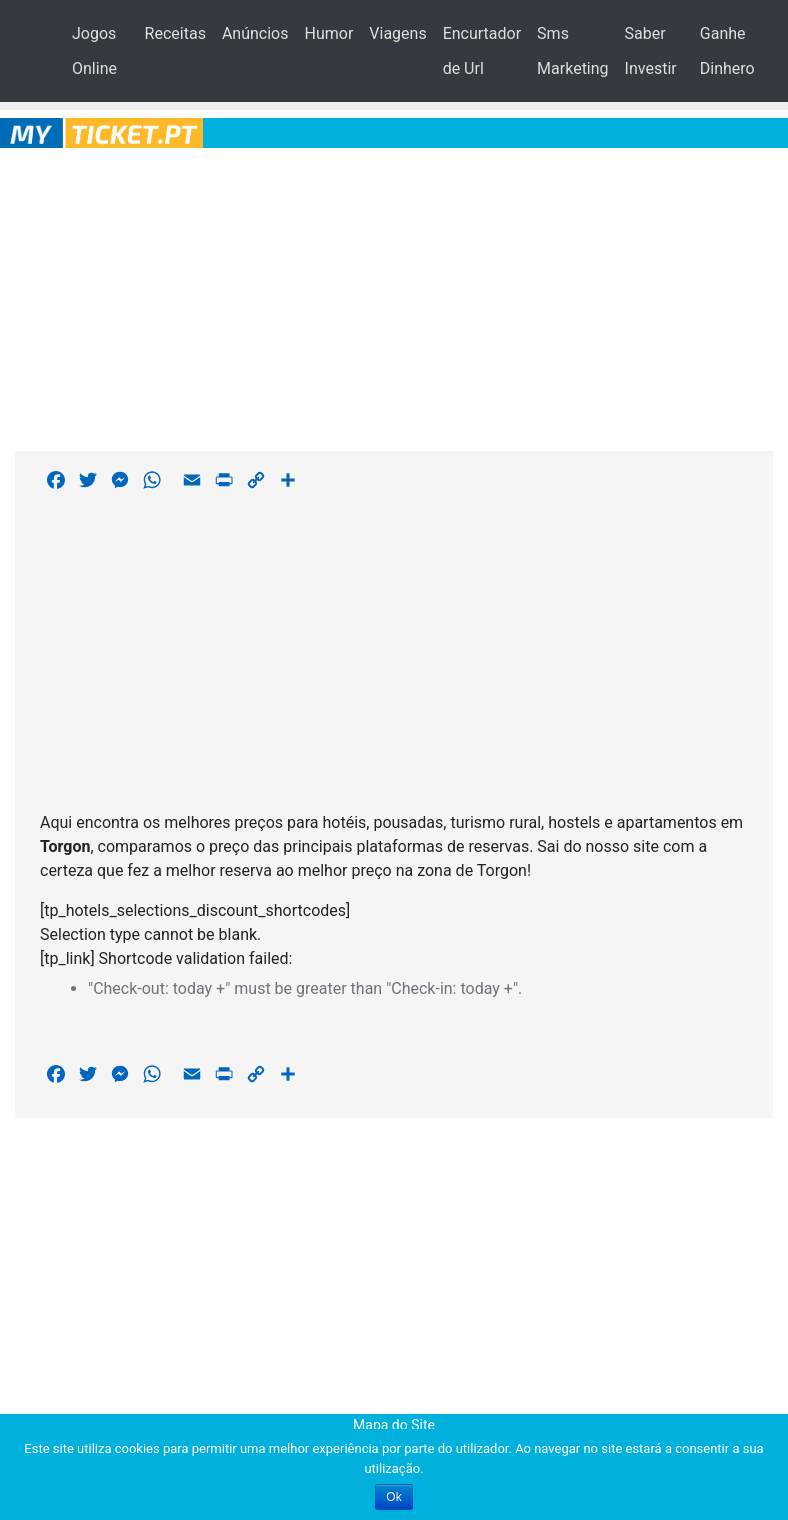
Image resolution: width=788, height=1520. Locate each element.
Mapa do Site (394, 1425)
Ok (393, 1497)
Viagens (397, 33)
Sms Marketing (572, 51)
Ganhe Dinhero (727, 51)
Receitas (175, 33)
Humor (328, 33)
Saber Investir (651, 51)
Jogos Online (94, 51)
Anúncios (255, 33)
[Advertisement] (394, 296)
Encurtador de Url (482, 51)
